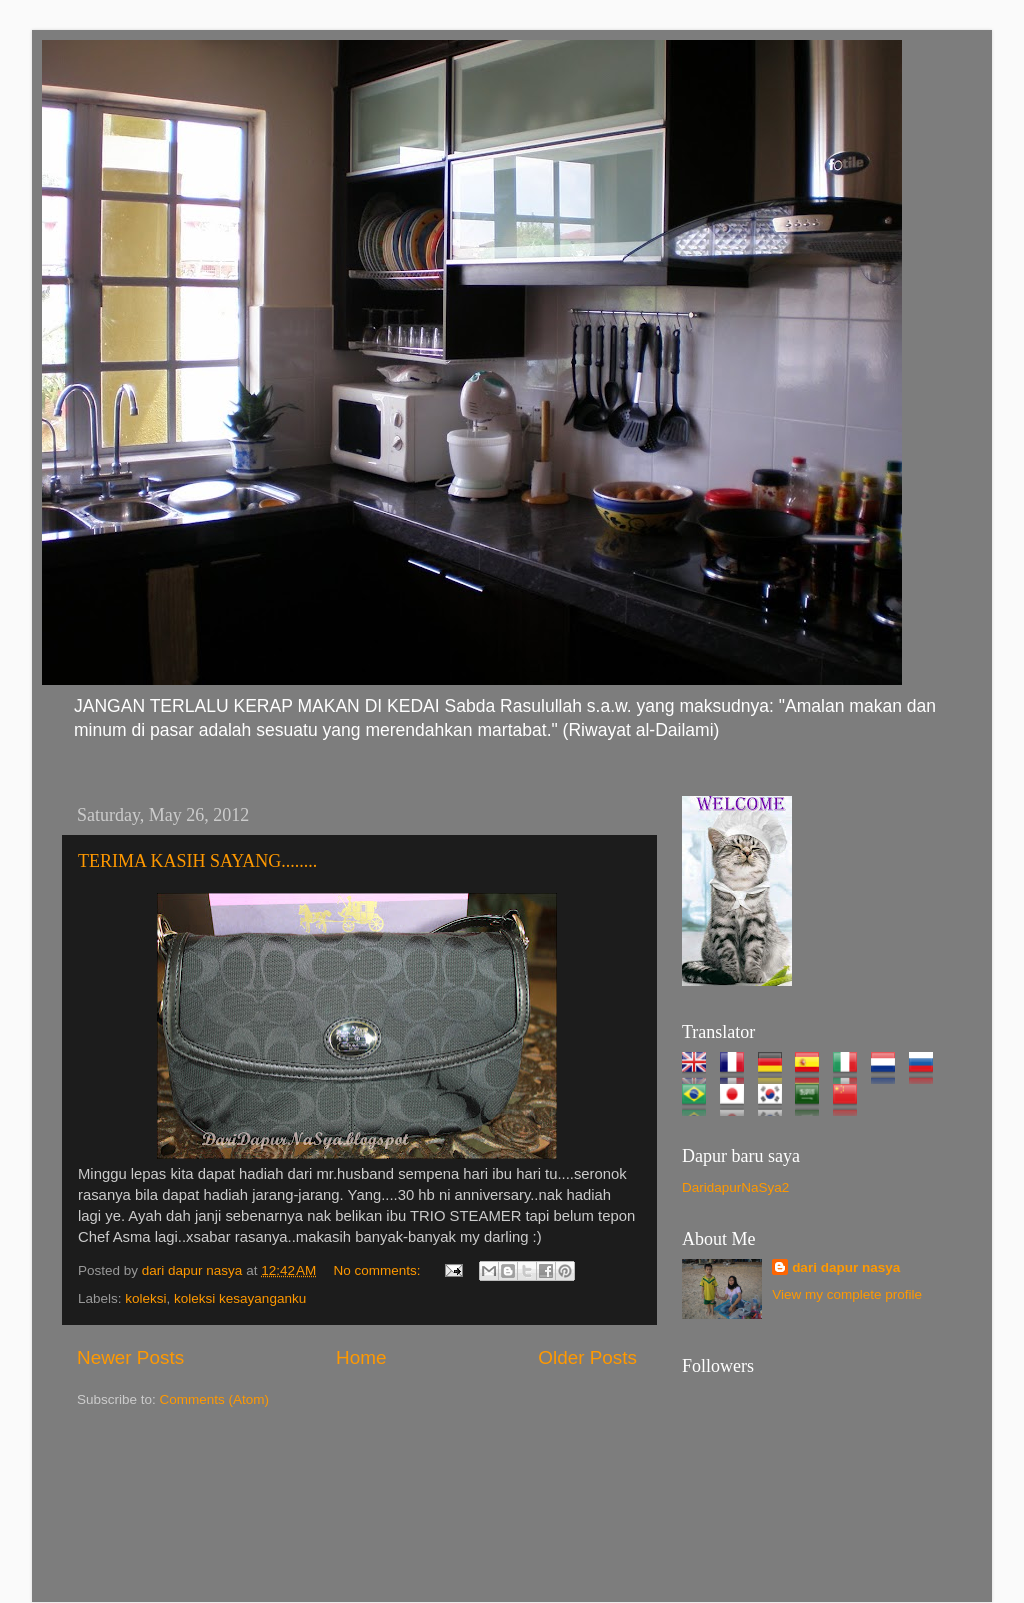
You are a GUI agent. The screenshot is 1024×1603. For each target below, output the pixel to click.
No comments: (379, 1270)
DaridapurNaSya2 (735, 1187)
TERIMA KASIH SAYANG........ (197, 861)
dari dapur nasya (846, 1267)
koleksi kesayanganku (240, 1298)
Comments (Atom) (215, 1399)
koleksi (145, 1298)
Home (361, 1357)
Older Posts (587, 1357)
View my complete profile (847, 1294)
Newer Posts (130, 1357)
